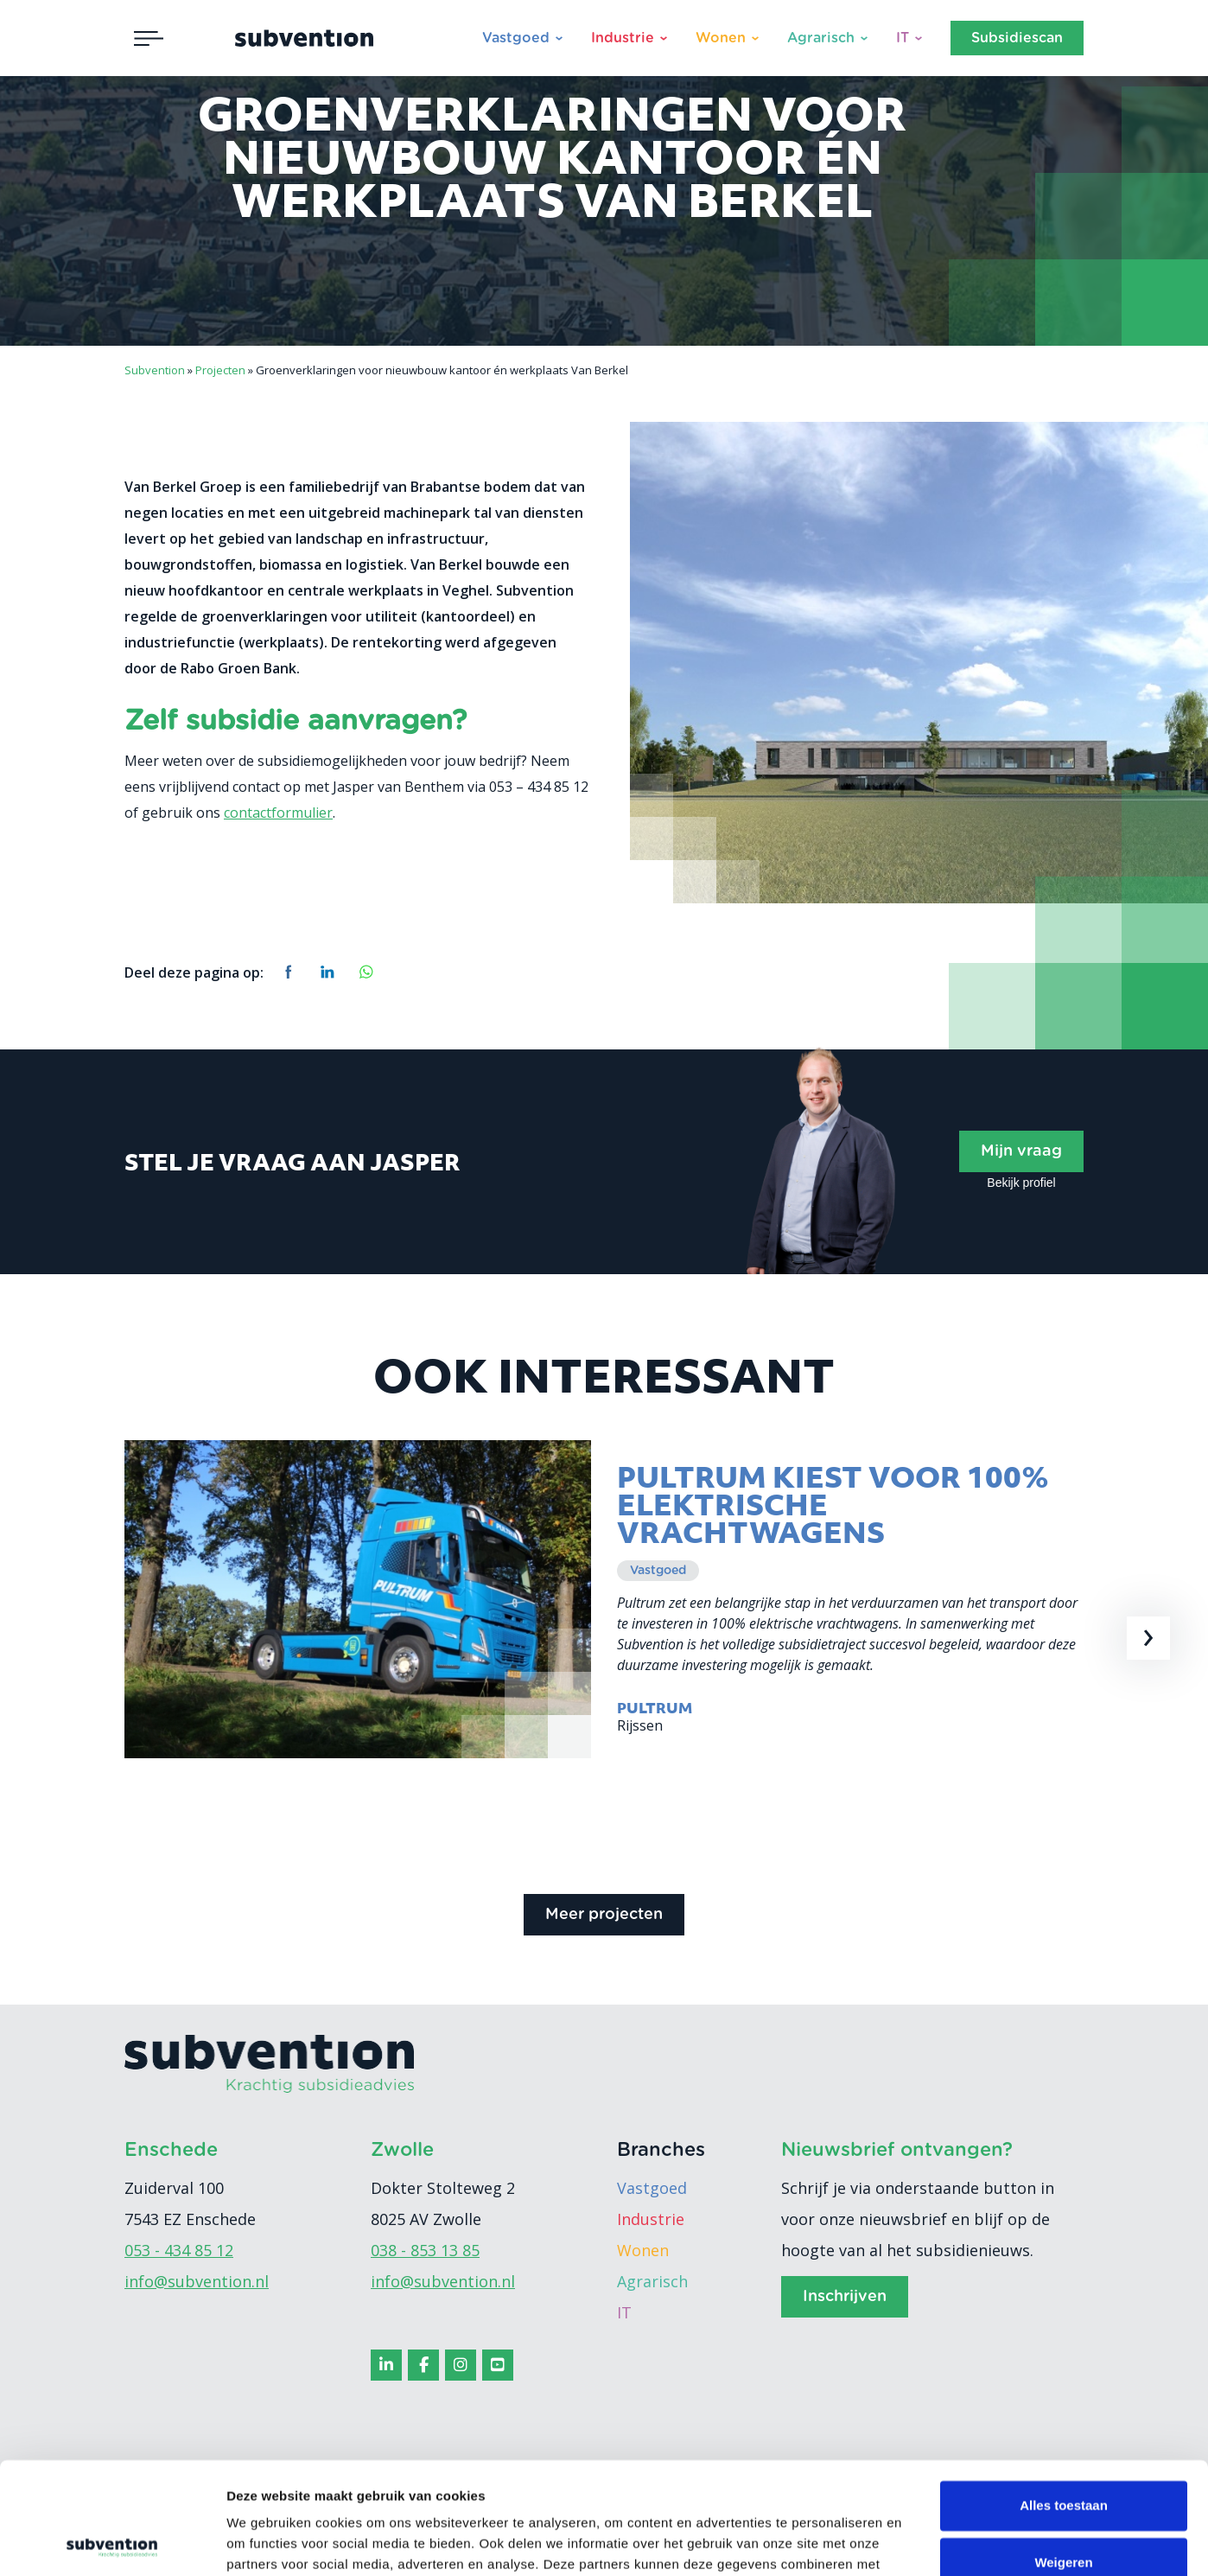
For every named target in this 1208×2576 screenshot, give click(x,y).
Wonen (721, 38)
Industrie (622, 38)
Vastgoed (516, 38)
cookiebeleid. (362, 2494)
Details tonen (267, 2542)
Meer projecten (604, 1914)
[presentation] (1148, 1638)
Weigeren (1063, 2450)
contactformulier (278, 812)
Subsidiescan (1017, 38)
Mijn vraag (1021, 1151)
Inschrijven (845, 2297)
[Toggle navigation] (148, 38)
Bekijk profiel (1021, 1182)
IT (902, 38)
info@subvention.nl (196, 2281)
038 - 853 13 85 (425, 2250)
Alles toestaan (1064, 2394)
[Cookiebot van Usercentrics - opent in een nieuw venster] (112, 2542)
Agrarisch (821, 38)
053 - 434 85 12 (178, 2250)
